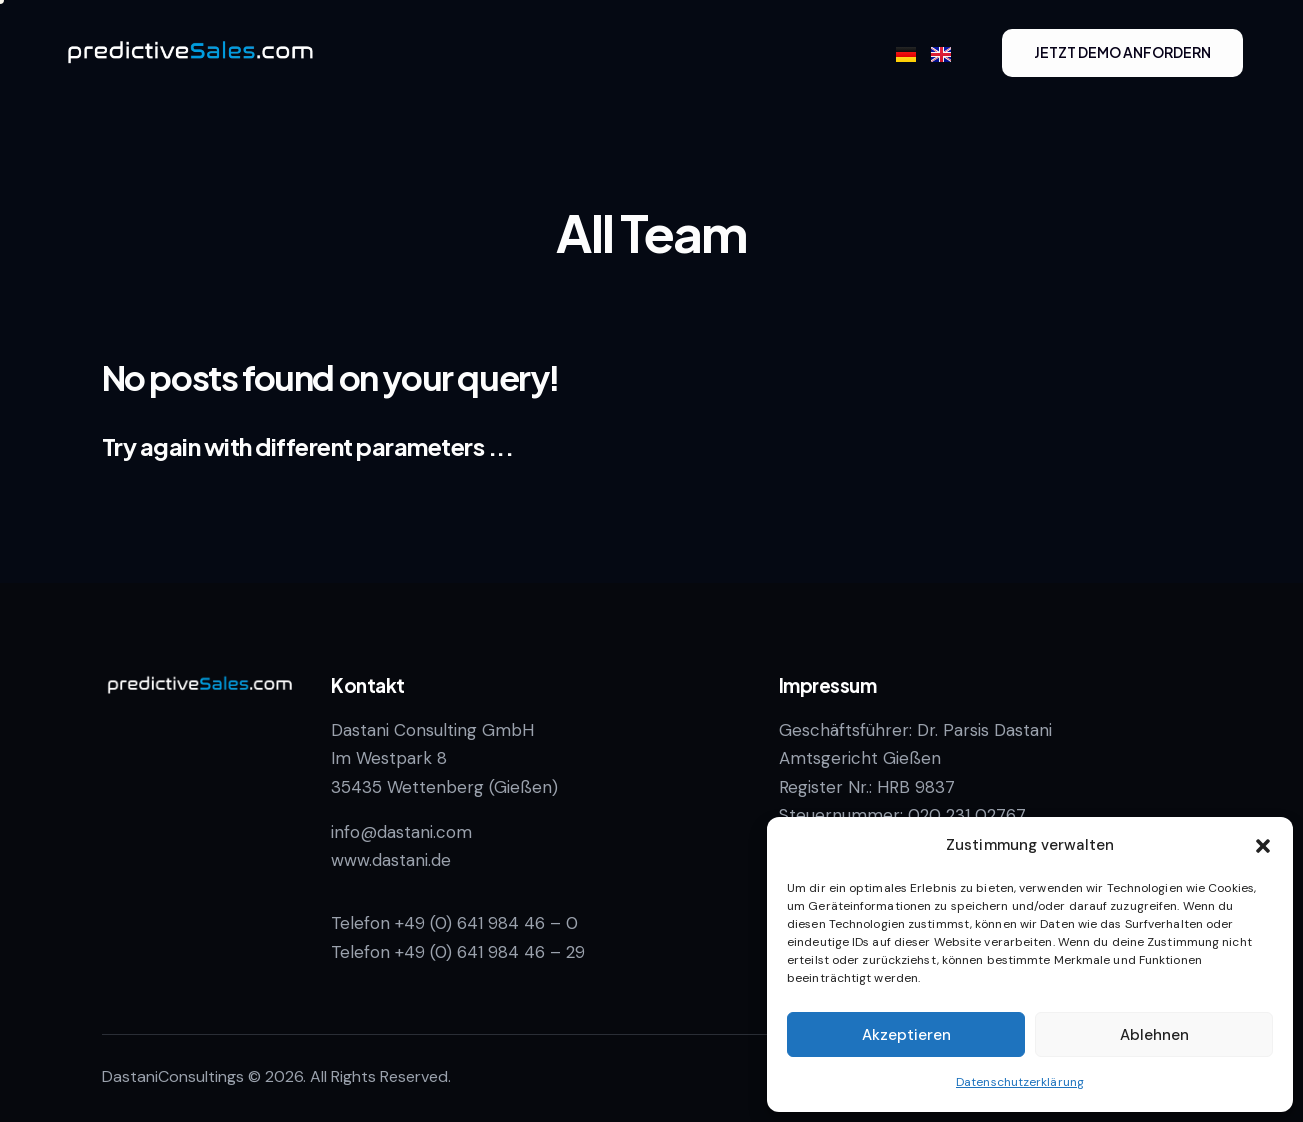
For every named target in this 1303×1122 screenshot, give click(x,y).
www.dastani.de (391, 860)
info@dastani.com (401, 832)
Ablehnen (1154, 1035)
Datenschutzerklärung (1020, 1082)
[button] (1263, 846)
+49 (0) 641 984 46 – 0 (486, 923)
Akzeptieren (906, 1035)
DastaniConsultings (173, 1076)
